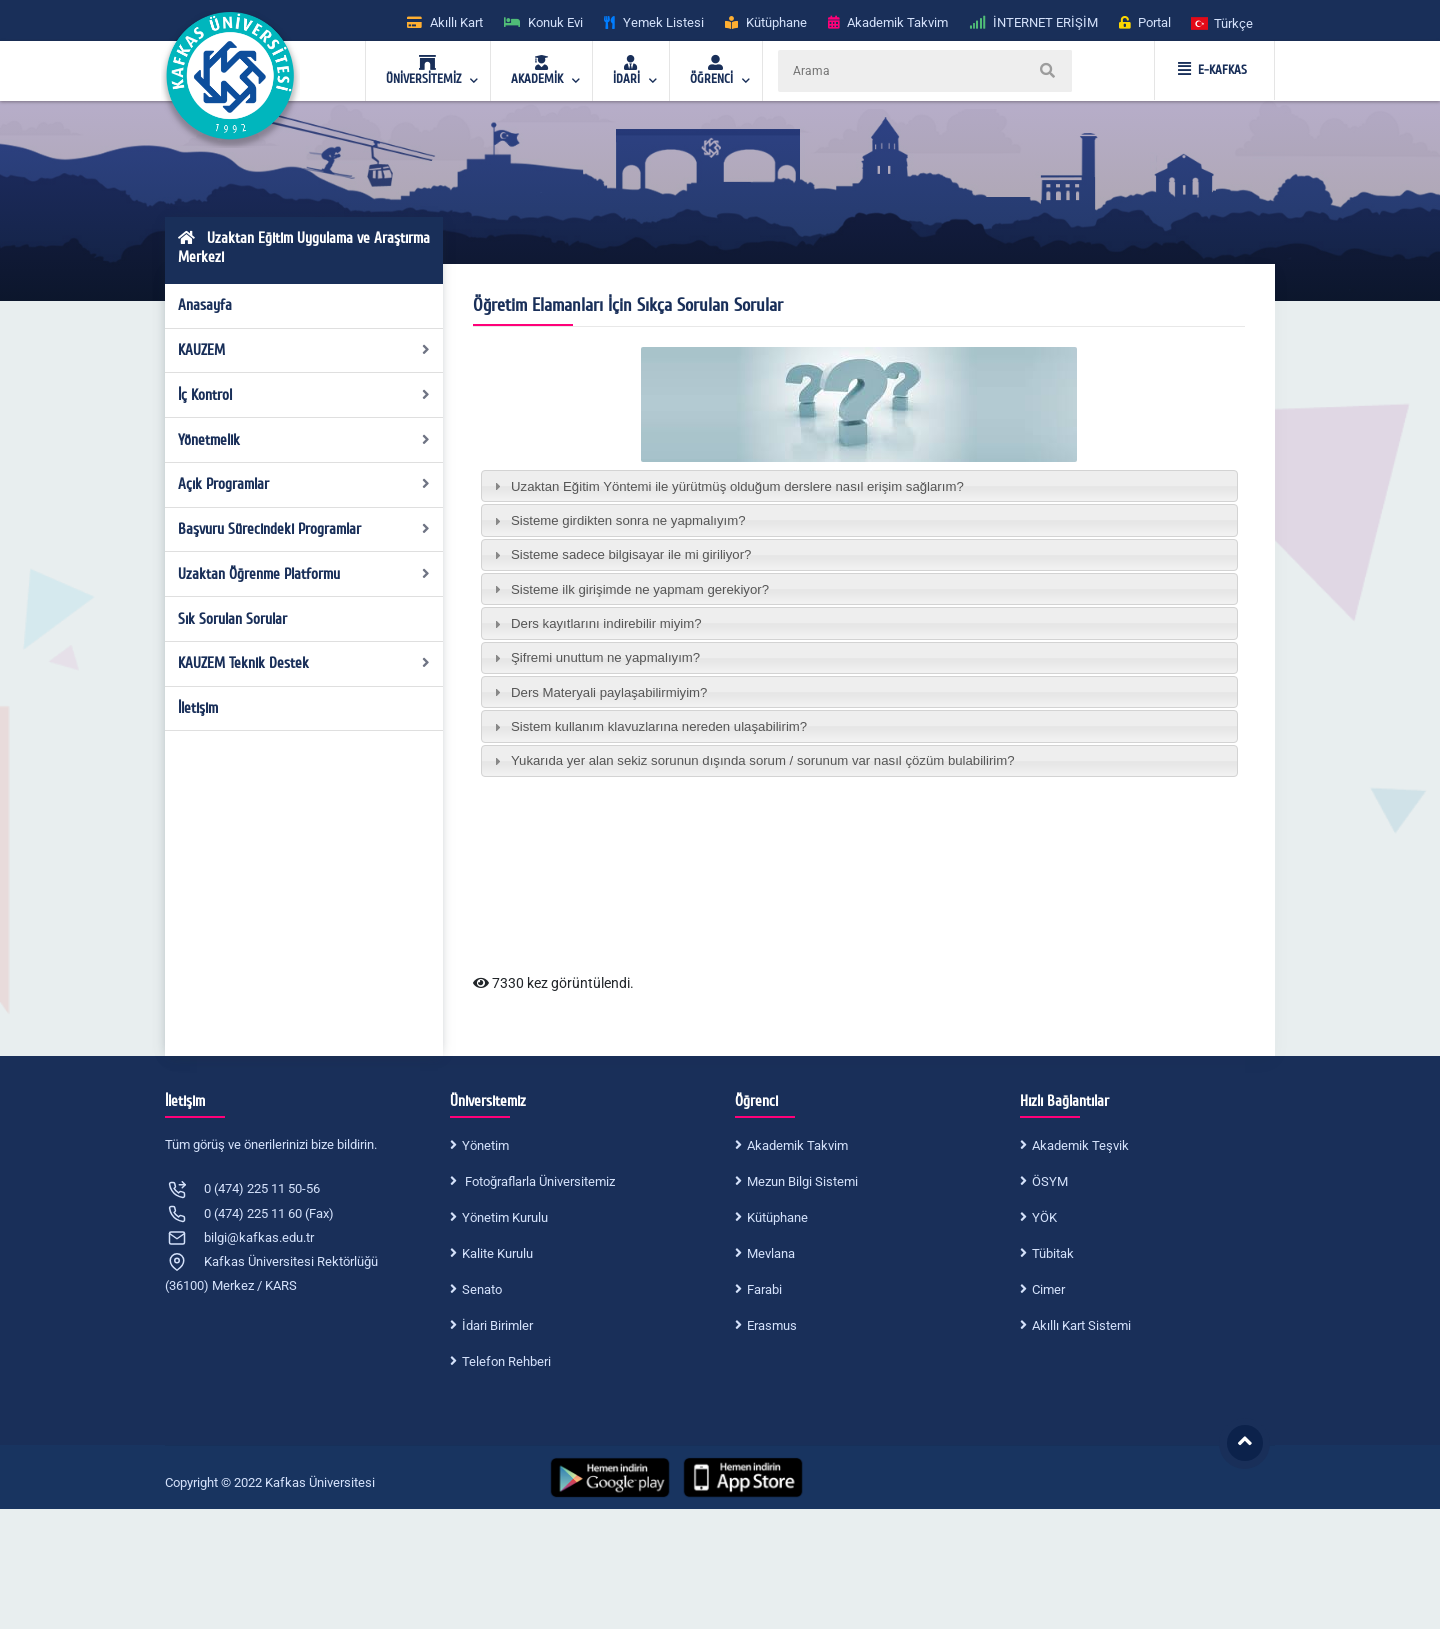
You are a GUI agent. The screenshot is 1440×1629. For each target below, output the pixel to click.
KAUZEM (304, 350)
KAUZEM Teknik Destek (304, 663)
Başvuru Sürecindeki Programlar (304, 529)
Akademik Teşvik (1080, 1145)
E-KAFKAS (1212, 70)
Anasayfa (205, 305)
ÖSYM (1050, 1181)
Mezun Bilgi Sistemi (802, 1181)
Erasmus (772, 1325)
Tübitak (1053, 1253)
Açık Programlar (304, 484)
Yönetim (485, 1145)
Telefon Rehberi (506, 1361)
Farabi (764, 1289)
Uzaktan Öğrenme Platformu (304, 574)
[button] (1223, 22)
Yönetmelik (304, 440)
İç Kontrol (304, 395)
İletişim (198, 708)
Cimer (1048, 1289)
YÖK (1044, 1217)
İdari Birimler (497, 1325)
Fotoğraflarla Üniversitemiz (538, 1181)
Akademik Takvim (797, 1145)
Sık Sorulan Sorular (232, 619)
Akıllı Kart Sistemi (1081, 1325)
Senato (482, 1289)
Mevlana (771, 1253)
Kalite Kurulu (497, 1253)
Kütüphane (777, 1217)
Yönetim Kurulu (505, 1217)
